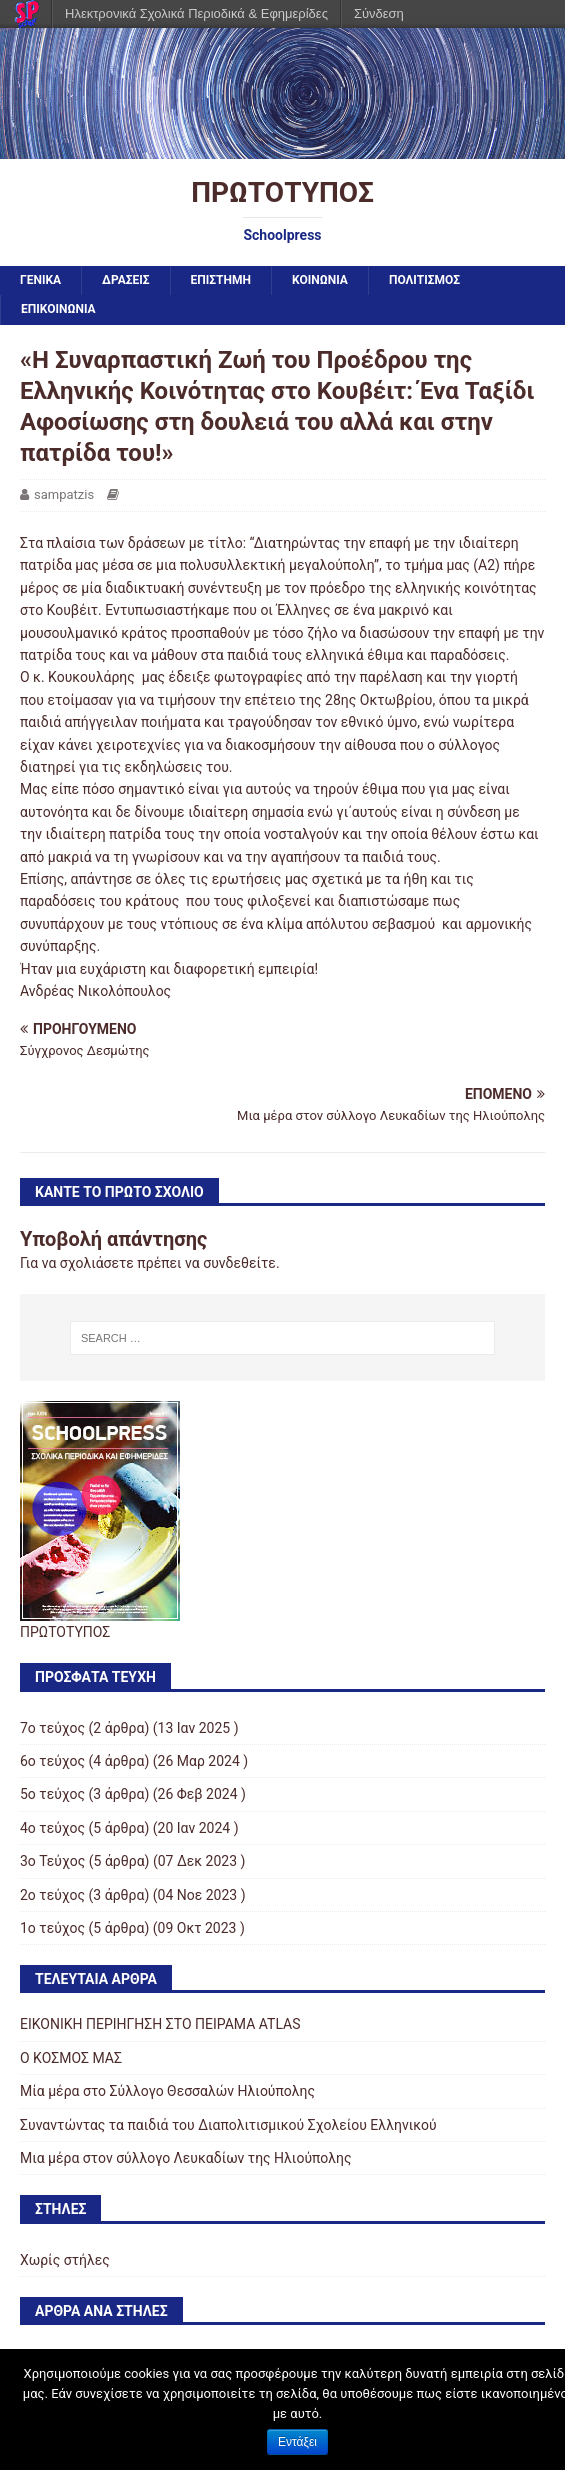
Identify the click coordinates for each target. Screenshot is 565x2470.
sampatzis (64, 494)
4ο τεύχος (52, 1828)
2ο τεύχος (52, 1895)
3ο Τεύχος (52, 1861)
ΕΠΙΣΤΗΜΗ (221, 280)
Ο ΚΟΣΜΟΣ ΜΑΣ (71, 2058)
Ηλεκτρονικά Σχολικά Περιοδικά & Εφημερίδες (196, 13)
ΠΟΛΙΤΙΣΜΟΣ (424, 280)
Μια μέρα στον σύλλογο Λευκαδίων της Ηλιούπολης (186, 2158)
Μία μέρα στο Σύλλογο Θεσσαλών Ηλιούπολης (167, 2091)
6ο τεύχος (52, 1761)
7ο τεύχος (52, 1728)
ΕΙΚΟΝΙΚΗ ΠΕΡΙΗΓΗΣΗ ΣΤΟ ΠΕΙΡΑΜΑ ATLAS (160, 2024)
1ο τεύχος (52, 1928)
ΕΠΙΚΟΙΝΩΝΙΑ (58, 309)
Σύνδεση (379, 13)
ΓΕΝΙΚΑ (40, 280)
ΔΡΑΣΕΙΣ (125, 280)
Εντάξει (297, 2442)
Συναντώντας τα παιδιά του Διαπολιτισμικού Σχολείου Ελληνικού (228, 2125)
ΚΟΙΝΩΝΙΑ (320, 280)
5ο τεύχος (52, 1794)
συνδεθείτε (239, 1263)
